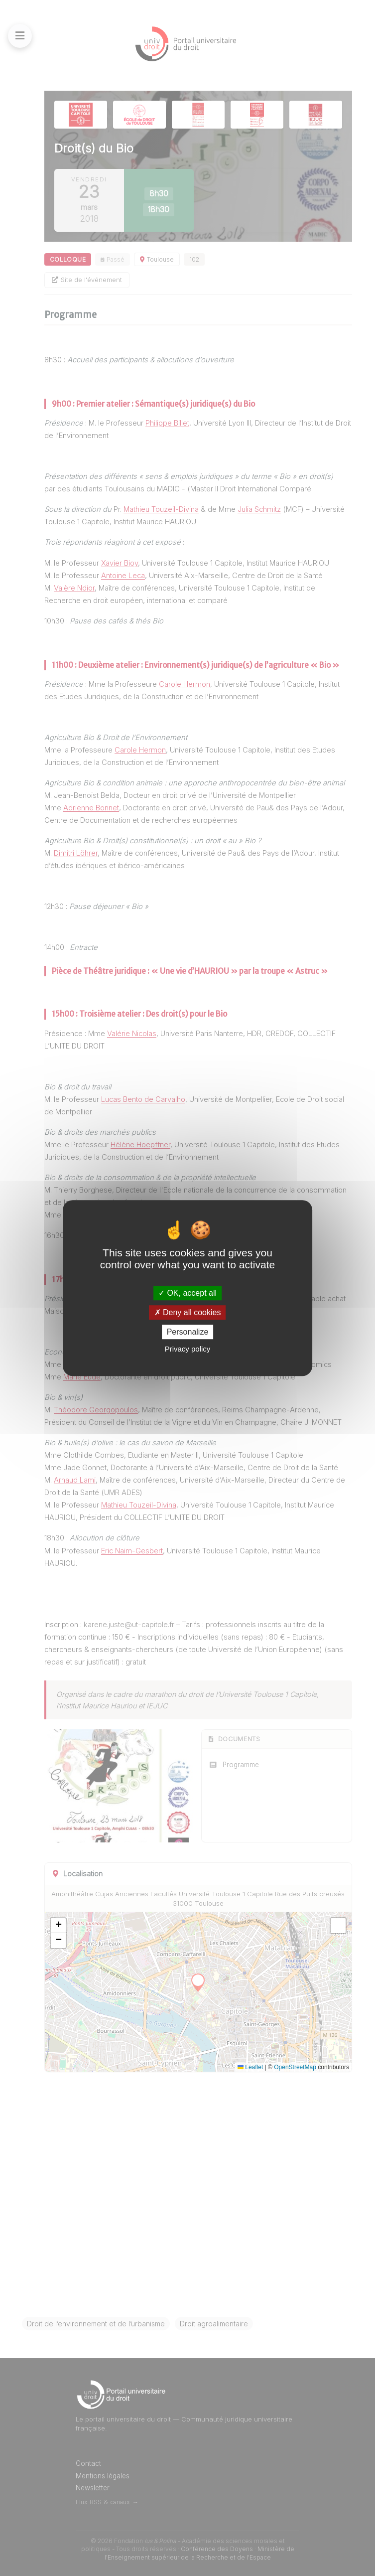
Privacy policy (188, 1349)
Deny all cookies (187, 1312)
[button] (58, 1925)
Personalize (188, 1332)
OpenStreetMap (295, 2067)
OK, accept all (187, 1293)
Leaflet (250, 2067)
